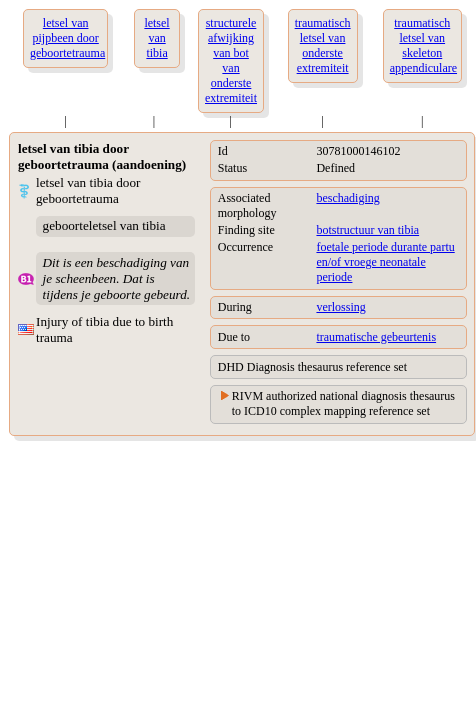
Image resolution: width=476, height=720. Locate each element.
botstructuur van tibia (367, 230)
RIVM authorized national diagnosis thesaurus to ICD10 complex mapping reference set (343, 403)
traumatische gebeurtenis (376, 337)
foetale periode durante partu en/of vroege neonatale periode (385, 262)
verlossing (340, 307)
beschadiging (347, 198)
